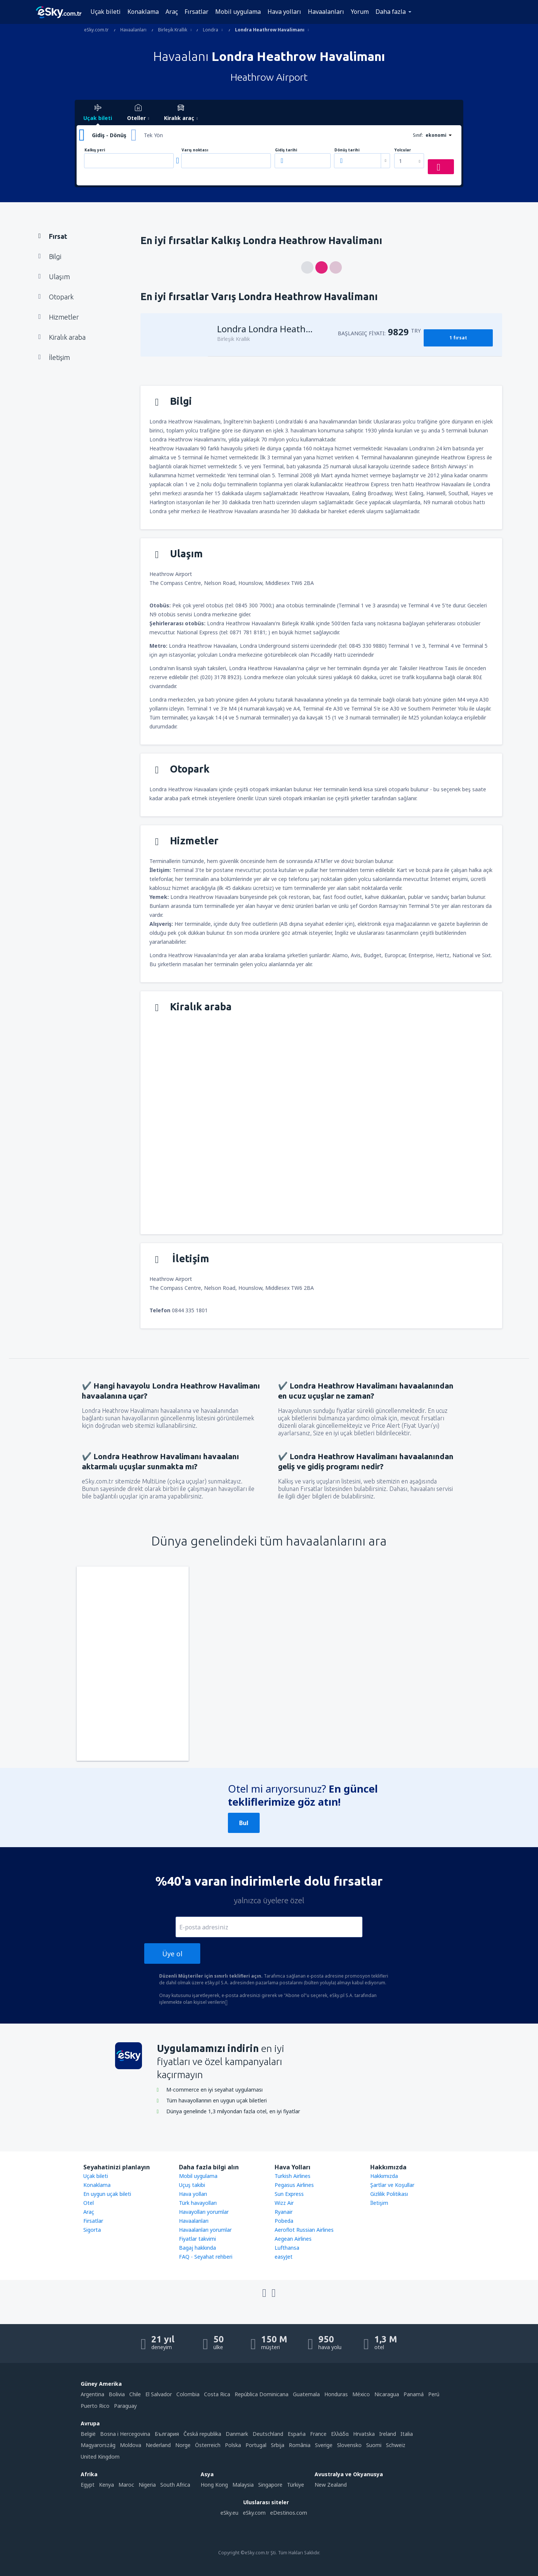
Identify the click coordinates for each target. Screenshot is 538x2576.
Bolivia (117, 2394)
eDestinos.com (288, 2512)
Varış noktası (195, 150)
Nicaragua (386, 2394)
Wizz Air (284, 2202)
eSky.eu (229, 2512)
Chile (135, 2394)
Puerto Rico (95, 2405)
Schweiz (395, 2445)
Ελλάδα (340, 2433)
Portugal (255, 2445)
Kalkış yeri (94, 150)
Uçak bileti (105, 11)
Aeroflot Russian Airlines (304, 2229)
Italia (407, 2433)
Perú (433, 2394)
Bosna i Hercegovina (125, 2433)
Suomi (373, 2445)
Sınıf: (418, 135)
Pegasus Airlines (294, 2184)
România (299, 2445)
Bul (243, 1823)
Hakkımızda (384, 2175)
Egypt (88, 2484)
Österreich (207, 2445)
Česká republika (202, 2433)
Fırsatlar (196, 11)
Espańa (297, 2433)
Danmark (237, 2433)
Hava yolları (284, 11)
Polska (233, 2445)
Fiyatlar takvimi (197, 2238)
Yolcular (403, 150)
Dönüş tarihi (346, 150)
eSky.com (254, 2512)
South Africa (175, 2484)
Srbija (277, 2445)
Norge (183, 2445)
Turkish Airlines (292, 2175)
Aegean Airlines (293, 2238)
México (361, 2394)
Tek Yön (153, 135)
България (167, 2433)
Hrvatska (364, 2433)
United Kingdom (100, 2456)
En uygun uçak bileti (107, 2193)
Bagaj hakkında (197, 2247)
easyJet (284, 2256)
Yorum (360, 11)
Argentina (92, 2394)
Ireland (387, 2433)
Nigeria (147, 2484)
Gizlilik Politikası (389, 2193)
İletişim (379, 2202)
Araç (172, 11)
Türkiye (295, 2484)
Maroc (126, 2484)
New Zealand (331, 2484)
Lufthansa (287, 2247)
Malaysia (243, 2484)
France (318, 2433)
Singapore (270, 2484)
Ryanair (284, 2211)
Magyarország (98, 2445)
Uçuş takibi (192, 2184)
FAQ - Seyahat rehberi (205, 2256)
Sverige (324, 2445)
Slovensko (349, 2445)
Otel (88, 2202)
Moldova (130, 2445)
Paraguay (125, 2405)
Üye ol (172, 1953)
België (88, 2433)
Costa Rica (217, 2394)
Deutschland (268, 2433)
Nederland (158, 2445)
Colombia (188, 2394)
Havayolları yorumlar (204, 2211)
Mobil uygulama (238, 11)
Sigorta (92, 2229)
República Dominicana (261, 2394)
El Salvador (158, 2394)
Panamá (414, 2394)
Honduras (336, 2394)
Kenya (106, 2484)
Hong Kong (214, 2484)
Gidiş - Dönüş (109, 135)
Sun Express (289, 2193)
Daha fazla (390, 11)
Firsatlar (93, 2220)
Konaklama (143, 11)
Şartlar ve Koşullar (392, 2184)
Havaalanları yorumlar (205, 2229)
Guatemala (306, 2394)
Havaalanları (326, 11)
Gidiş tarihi (286, 150)
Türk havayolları (198, 2202)
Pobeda (284, 2220)
